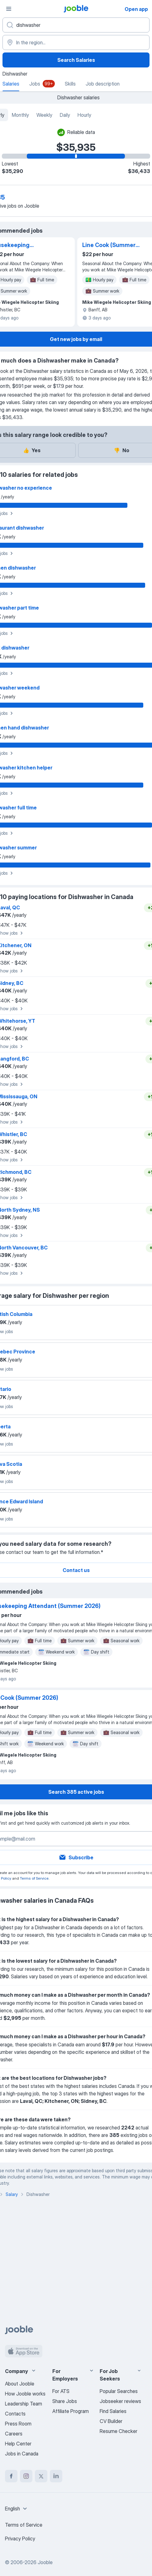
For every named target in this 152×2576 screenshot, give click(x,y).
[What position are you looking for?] (76, 24)
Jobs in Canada (21, 2453)
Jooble (45, 2562)
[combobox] (17, 2508)
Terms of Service (34, 1878)
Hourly (84, 115)
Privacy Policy (20, 2538)
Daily (65, 115)
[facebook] (11, 2476)
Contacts (15, 2413)
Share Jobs (64, 2401)
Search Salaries (76, 60)
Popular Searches (119, 2391)
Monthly (20, 115)
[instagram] (26, 2476)
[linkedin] (56, 2476)
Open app (136, 9)
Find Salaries (113, 2411)
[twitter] (41, 2476)
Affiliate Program (70, 2411)
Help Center (18, 2443)
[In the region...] (76, 42)
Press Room (18, 2423)
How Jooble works (25, 2394)
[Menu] (8, 8)
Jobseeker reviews (120, 2401)
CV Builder (111, 2421)
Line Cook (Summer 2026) (108, 245)
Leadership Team (23, 2403)
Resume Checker (118, 2431)
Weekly (44, 115)
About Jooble (19, 2384)
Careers (13, 2433)
